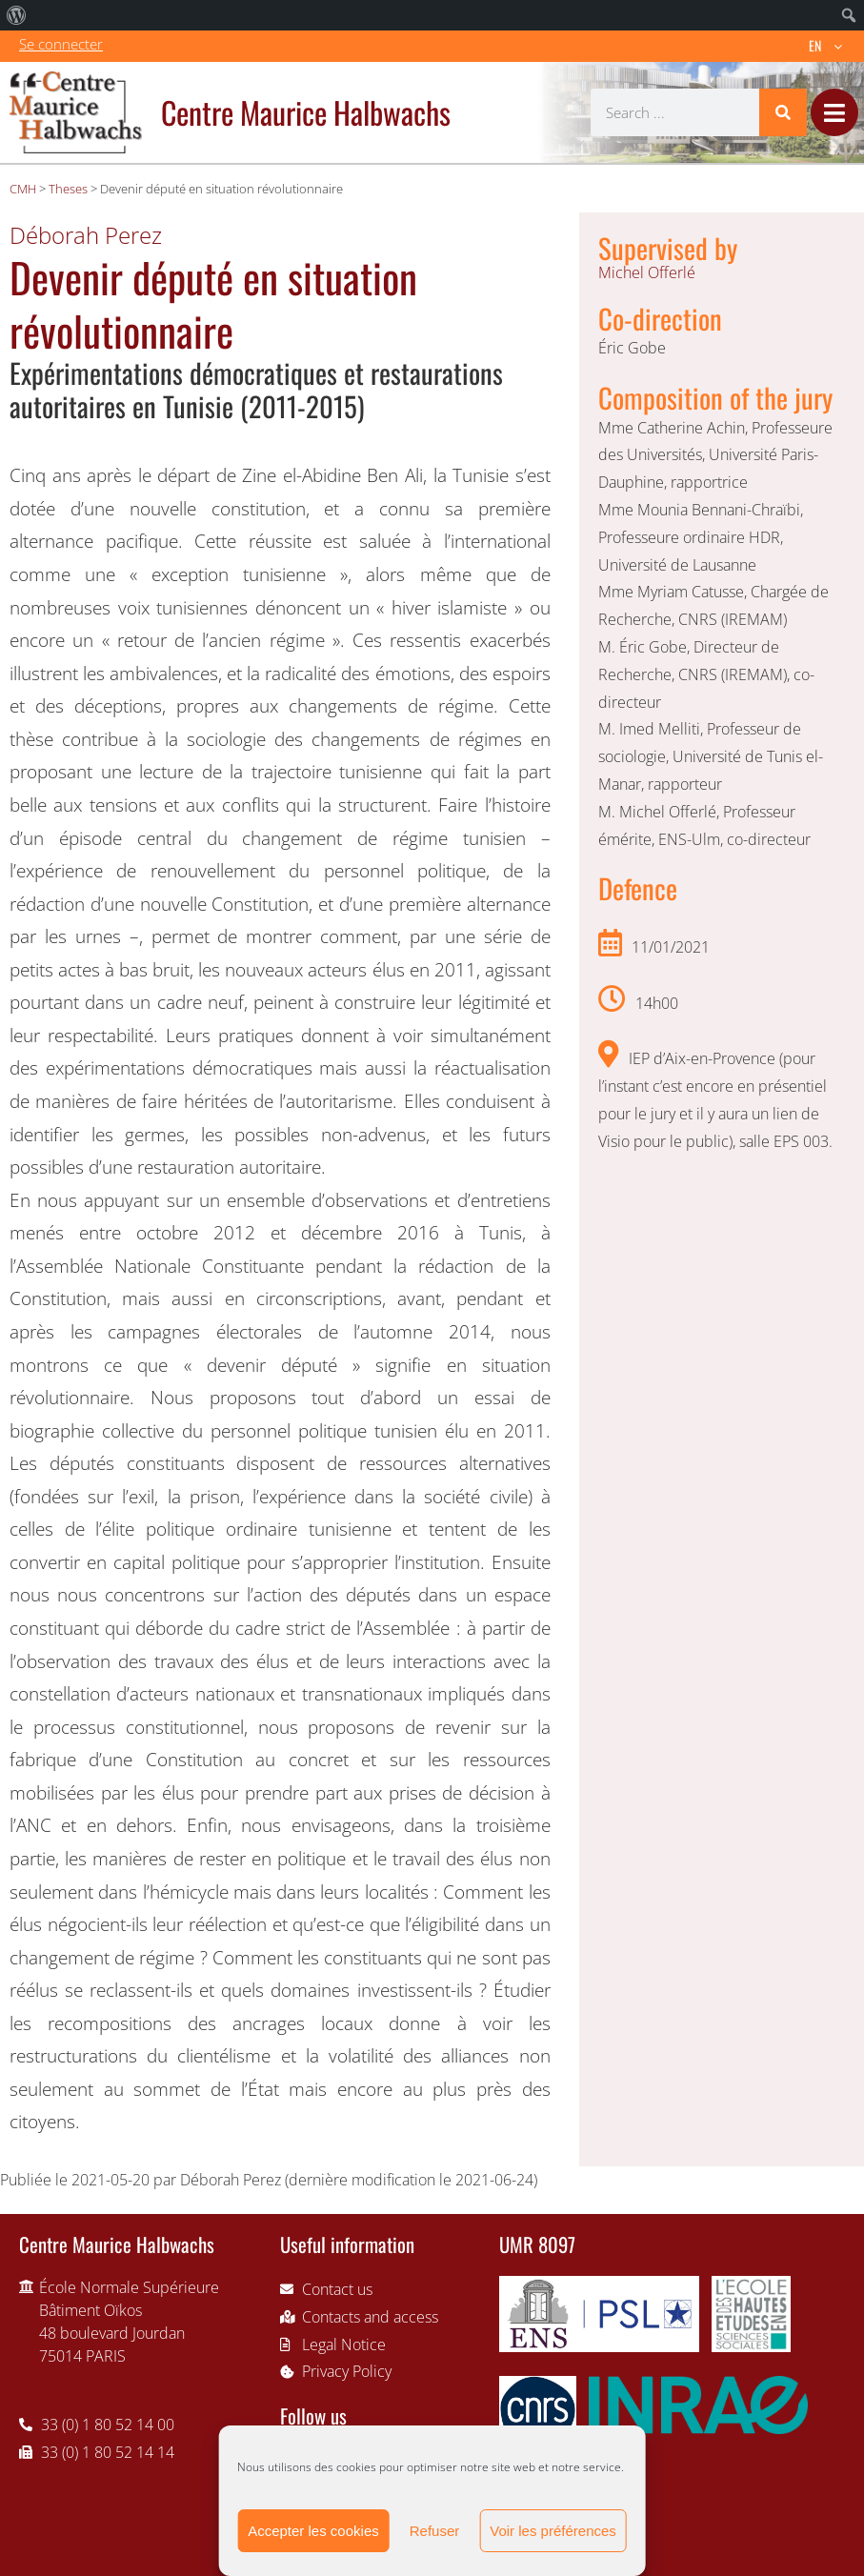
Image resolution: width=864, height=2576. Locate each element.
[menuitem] (16, 15)
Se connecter (61, 43)
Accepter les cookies (313, 2531)
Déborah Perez (86, 235)
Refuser (435, 2531)
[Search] (783, 112)
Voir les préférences (553, 2531)
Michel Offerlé (646, 272)
